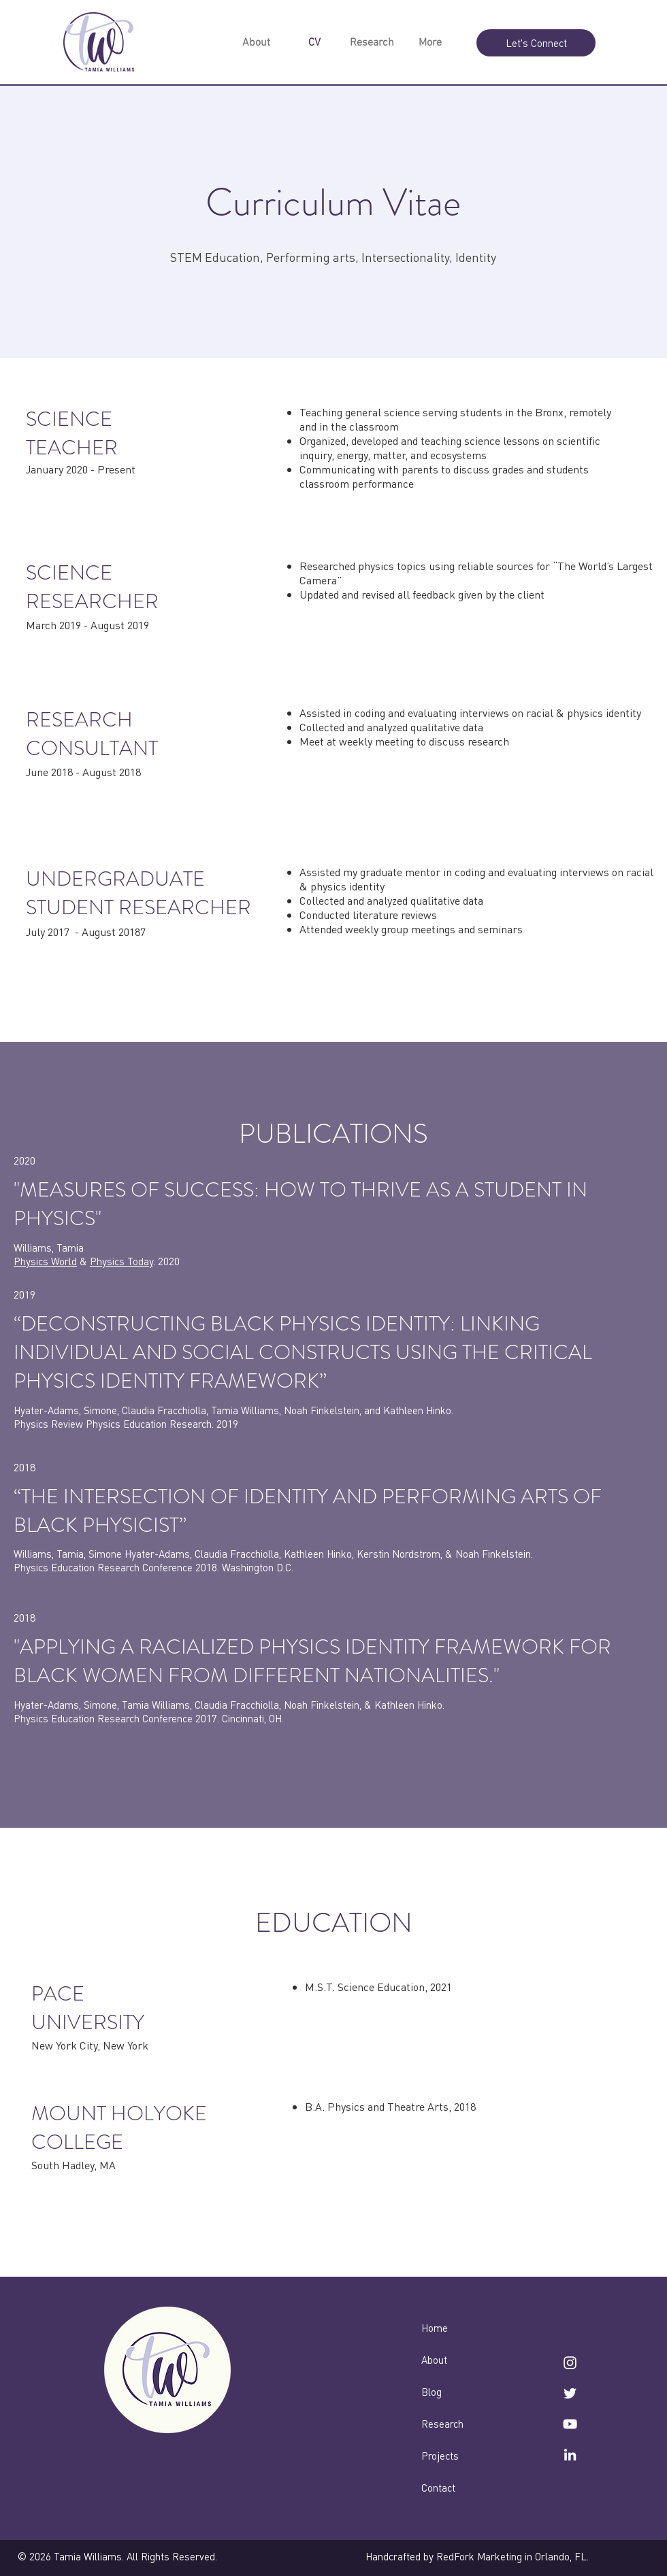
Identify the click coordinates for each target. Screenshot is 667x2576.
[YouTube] (570, 2423)
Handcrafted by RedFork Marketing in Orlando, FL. (477, 2556)
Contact (438, 2487)
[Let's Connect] (536, 42)
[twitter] (570, 2393)
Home (434, 2328)
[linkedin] (570, 2454)
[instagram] (570, 2362)
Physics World (45, 1261)
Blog (431, 2391)
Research (442, 2423)
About (434, 2359)
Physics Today (121, 1261)
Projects (440, 2455)
